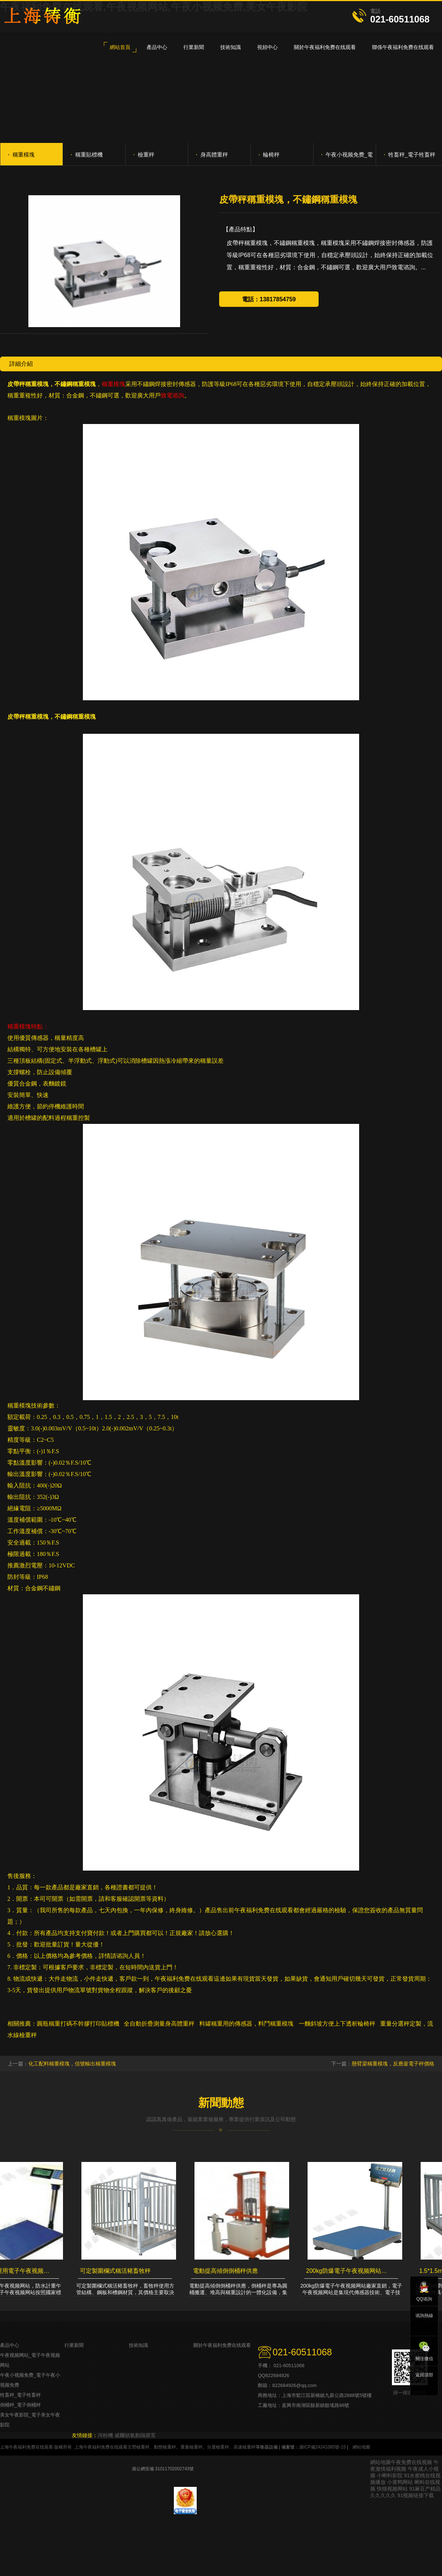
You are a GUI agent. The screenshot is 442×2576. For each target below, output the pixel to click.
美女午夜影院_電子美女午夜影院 (30, 2420)
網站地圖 (361, 2447)
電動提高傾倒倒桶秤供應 (226, 2271)
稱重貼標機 (86, 154)
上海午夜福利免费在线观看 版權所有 (36, 2447)
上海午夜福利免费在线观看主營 (105, 2447)
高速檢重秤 (245, 2447)
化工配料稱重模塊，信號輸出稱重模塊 (72, 2064)
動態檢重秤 (165, 2447)
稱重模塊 (21, 154)
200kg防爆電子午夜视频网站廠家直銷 (350, 2271)
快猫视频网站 (392, 2489)
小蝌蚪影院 (390, 2475)
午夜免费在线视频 (411, 2462)
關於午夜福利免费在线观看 (222, 2345)
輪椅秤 (269, 154)
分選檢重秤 (218, 2447)
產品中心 (9, 2345)
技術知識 (138, 2345)
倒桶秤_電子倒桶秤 (20, 2405)
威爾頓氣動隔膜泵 (135, 2435)
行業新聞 (74, 2345)
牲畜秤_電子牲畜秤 (409, 154)
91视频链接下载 (415, 2495)
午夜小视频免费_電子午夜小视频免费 (347, 157)
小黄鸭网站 (400, 2482)
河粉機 (105, 2435)
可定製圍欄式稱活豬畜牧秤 (116, 2271)
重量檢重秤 (191, 2447)
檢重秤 (143, 154)
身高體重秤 (212, 154)
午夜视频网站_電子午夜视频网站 (30, 2360)
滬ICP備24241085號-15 (322, 2447)
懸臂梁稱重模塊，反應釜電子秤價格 (393, 2064)
